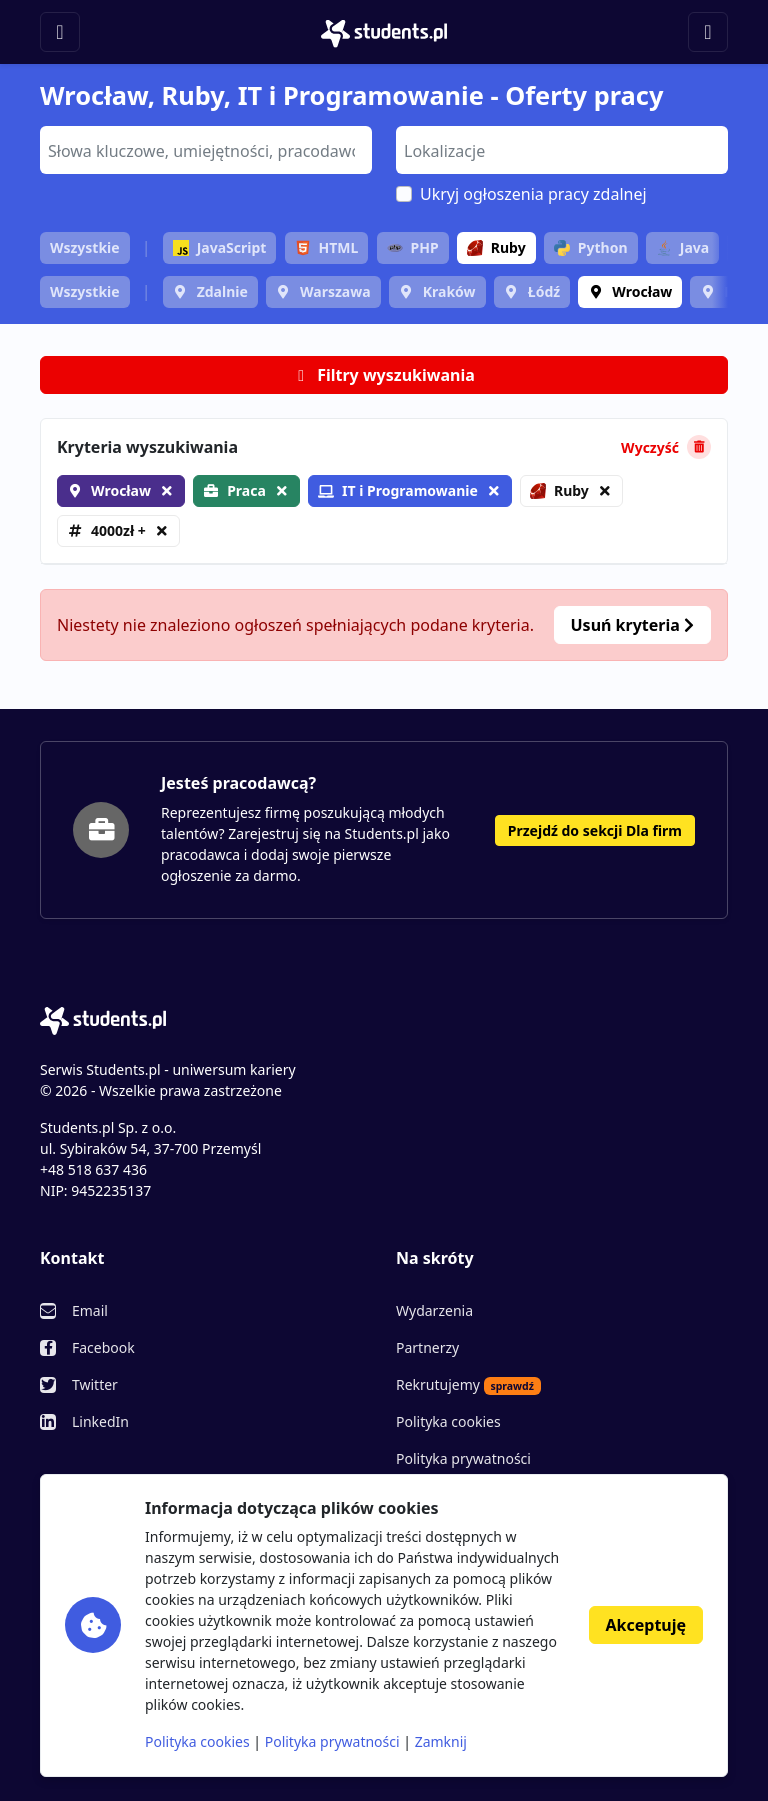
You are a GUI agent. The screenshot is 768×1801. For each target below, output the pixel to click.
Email (90, 1310)
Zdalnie (222, 291)
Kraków (449, 291)
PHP (413, 247)
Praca (246, 490)
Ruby (496, 247)
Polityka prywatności (463, 1458)
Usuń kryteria (632, 625)
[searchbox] (203, 149)
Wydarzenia (434, 1310)
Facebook (103, 1347)
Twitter (95, 1384)
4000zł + (118, 530)
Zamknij (441, 1741)
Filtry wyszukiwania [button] (384, 375)
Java (682, 247)
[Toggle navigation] (60, 32)
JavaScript (220, 247)
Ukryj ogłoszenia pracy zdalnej (533, 194)
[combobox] (206, 150)
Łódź (544, 291)
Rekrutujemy (468, 1385)
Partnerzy (427, 1347)
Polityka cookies (448, 1421)
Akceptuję (646, 1625)
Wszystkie (85, 247)
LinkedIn (100, 1421)
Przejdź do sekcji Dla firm (595, 830)
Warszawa (335, 291)
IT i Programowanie (398, 490)
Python (591, 247)
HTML (327, 247)
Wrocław (642, 291)
